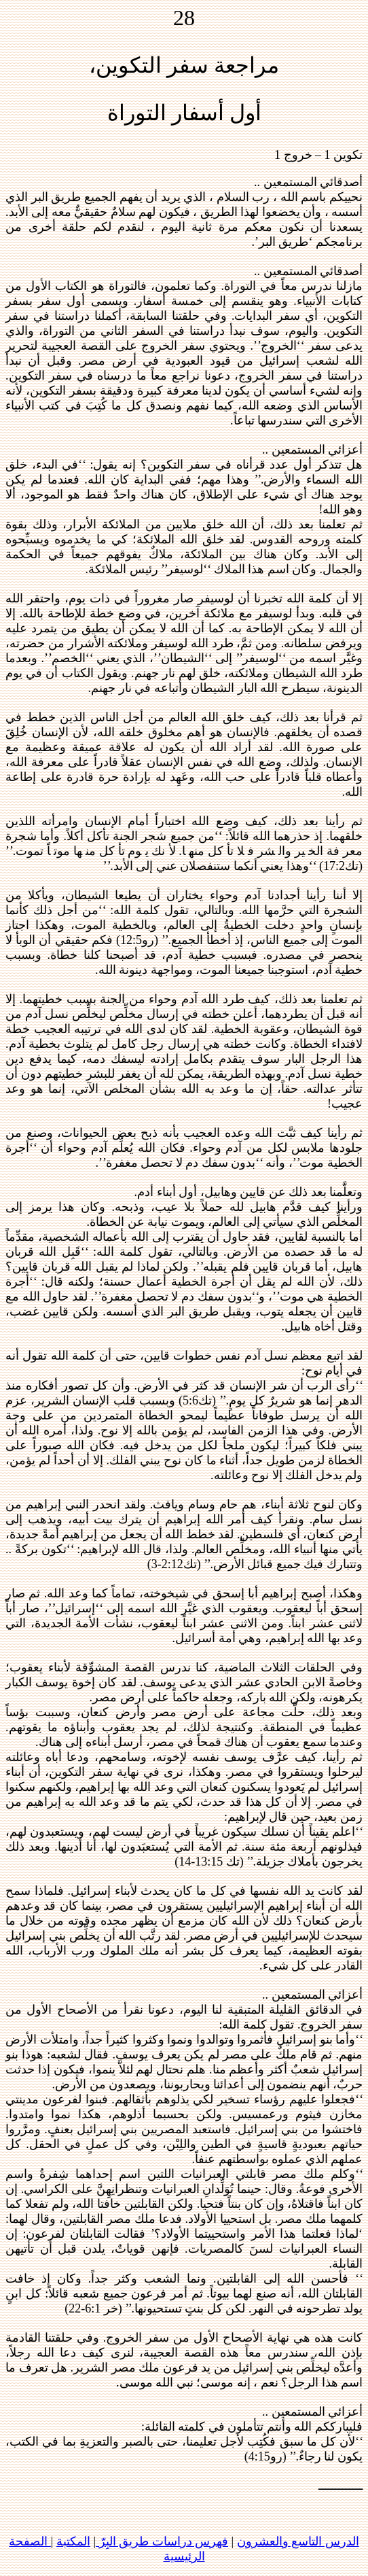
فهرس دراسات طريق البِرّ (162, 2541)
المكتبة (73, 2541)
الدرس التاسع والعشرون (298, 2541)
